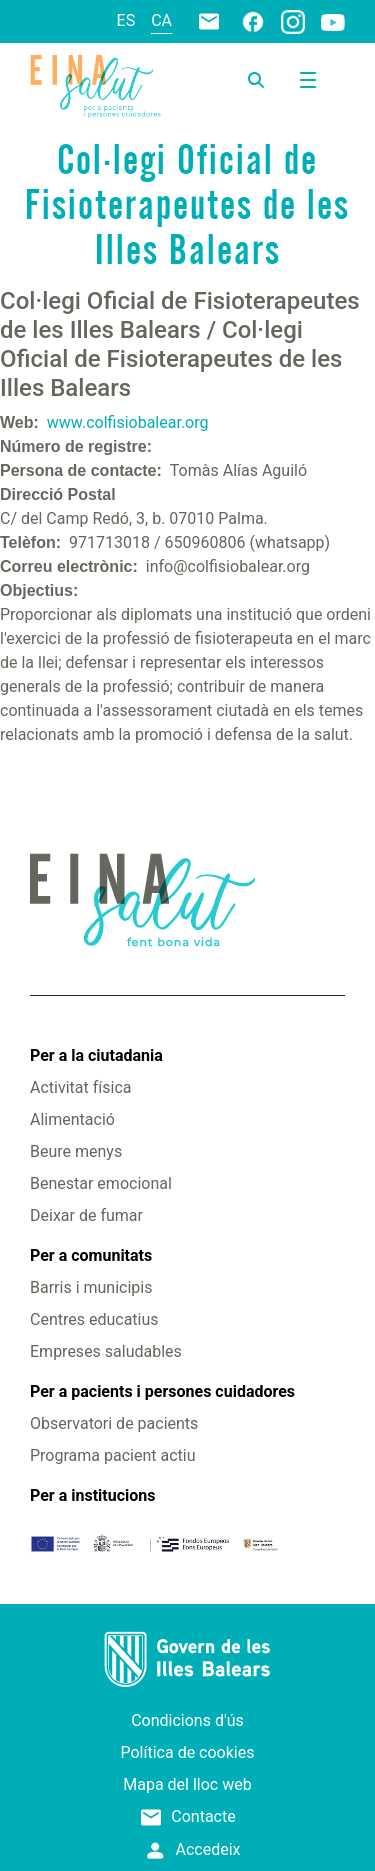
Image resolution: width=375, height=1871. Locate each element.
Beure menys (76, 1151)
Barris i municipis (91, 1287)
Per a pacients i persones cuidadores (162, 1391)
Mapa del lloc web (187, 1784)
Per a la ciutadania (96, 1055)
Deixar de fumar (86, 1215)
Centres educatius (94, 1319)
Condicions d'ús (187, 1720)
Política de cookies (188, 1752)
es (126, 20)
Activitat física (80, 1087)
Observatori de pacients (114, 1423)
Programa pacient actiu (112, 1455)
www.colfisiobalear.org (128, 422)
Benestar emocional (101, 1183)
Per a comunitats (91, 1255)
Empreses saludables (106, 1351)
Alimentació (72, 1119)
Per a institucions (92, 1495)
